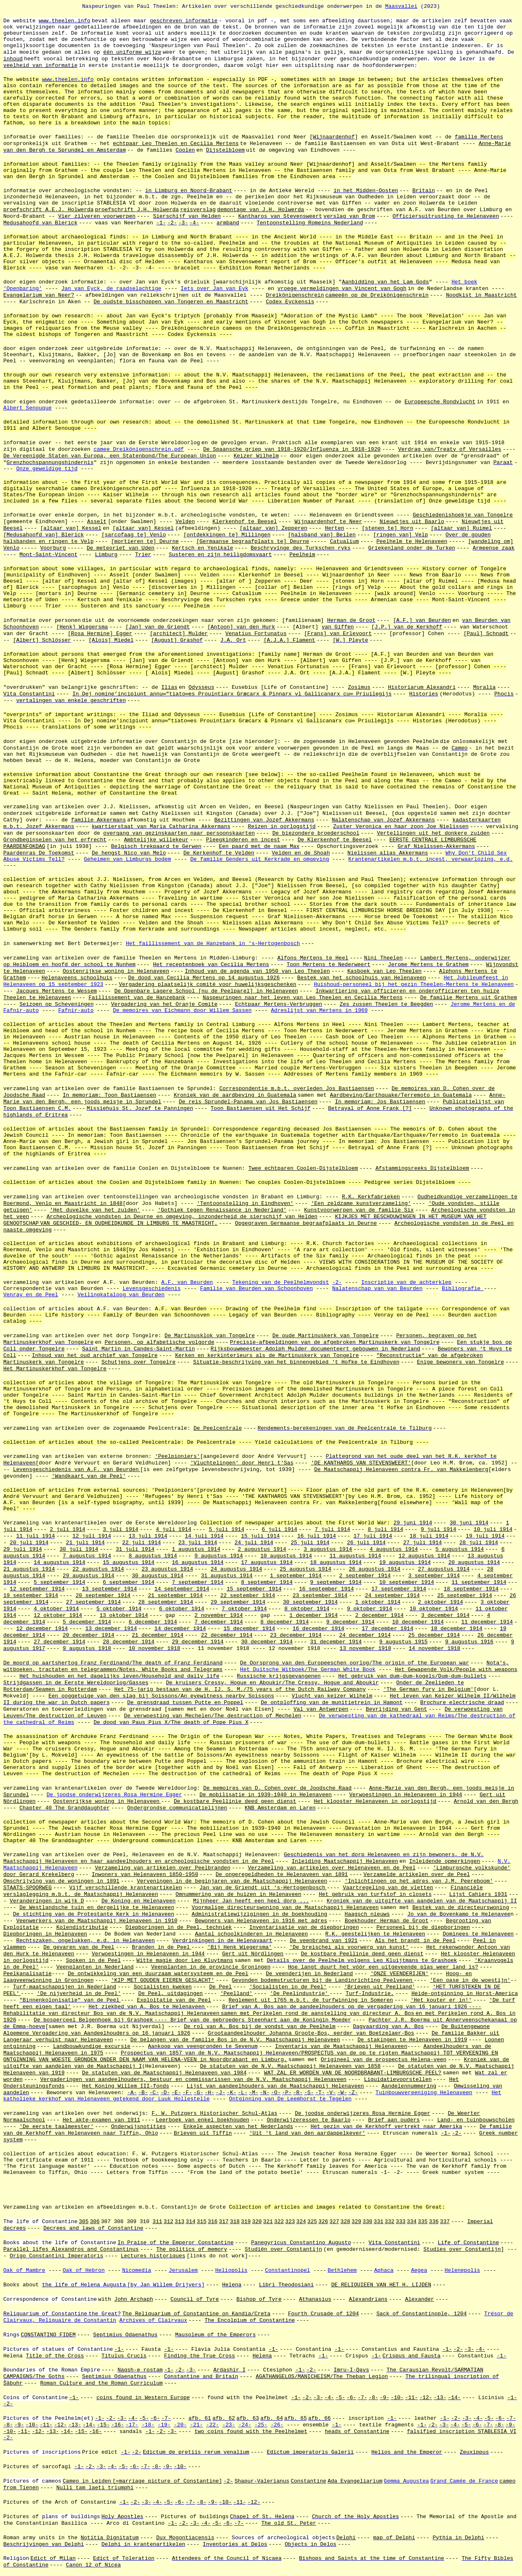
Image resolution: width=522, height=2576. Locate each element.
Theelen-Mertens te (450, 984)
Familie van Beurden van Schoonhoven (256, 1289)
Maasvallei (401, 6)
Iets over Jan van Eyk (214, 289)
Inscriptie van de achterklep (406, 1282)
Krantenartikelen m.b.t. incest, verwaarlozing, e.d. (430, 859)
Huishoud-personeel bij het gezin (367, 984)
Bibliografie (463, 1289)
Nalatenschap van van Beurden (377, 1289)
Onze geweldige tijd (46, 469)
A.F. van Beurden (187, 1282)
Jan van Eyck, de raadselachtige (111, 289)
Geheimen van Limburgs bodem (127, 859)
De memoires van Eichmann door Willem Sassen (182, 1010)
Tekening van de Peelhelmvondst (280, 1282)
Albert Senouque (27, 408)
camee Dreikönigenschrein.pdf (138, 449)
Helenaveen (497, 984)
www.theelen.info (68, 79)
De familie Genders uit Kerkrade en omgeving (260, 859)
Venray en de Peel (30, 1295)
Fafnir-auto (76, 1010)
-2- (337, 1282)
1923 (97, 984)
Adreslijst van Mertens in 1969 (319, 1010)
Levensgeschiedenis (152, 1289)
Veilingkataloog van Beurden (120, 1295)
